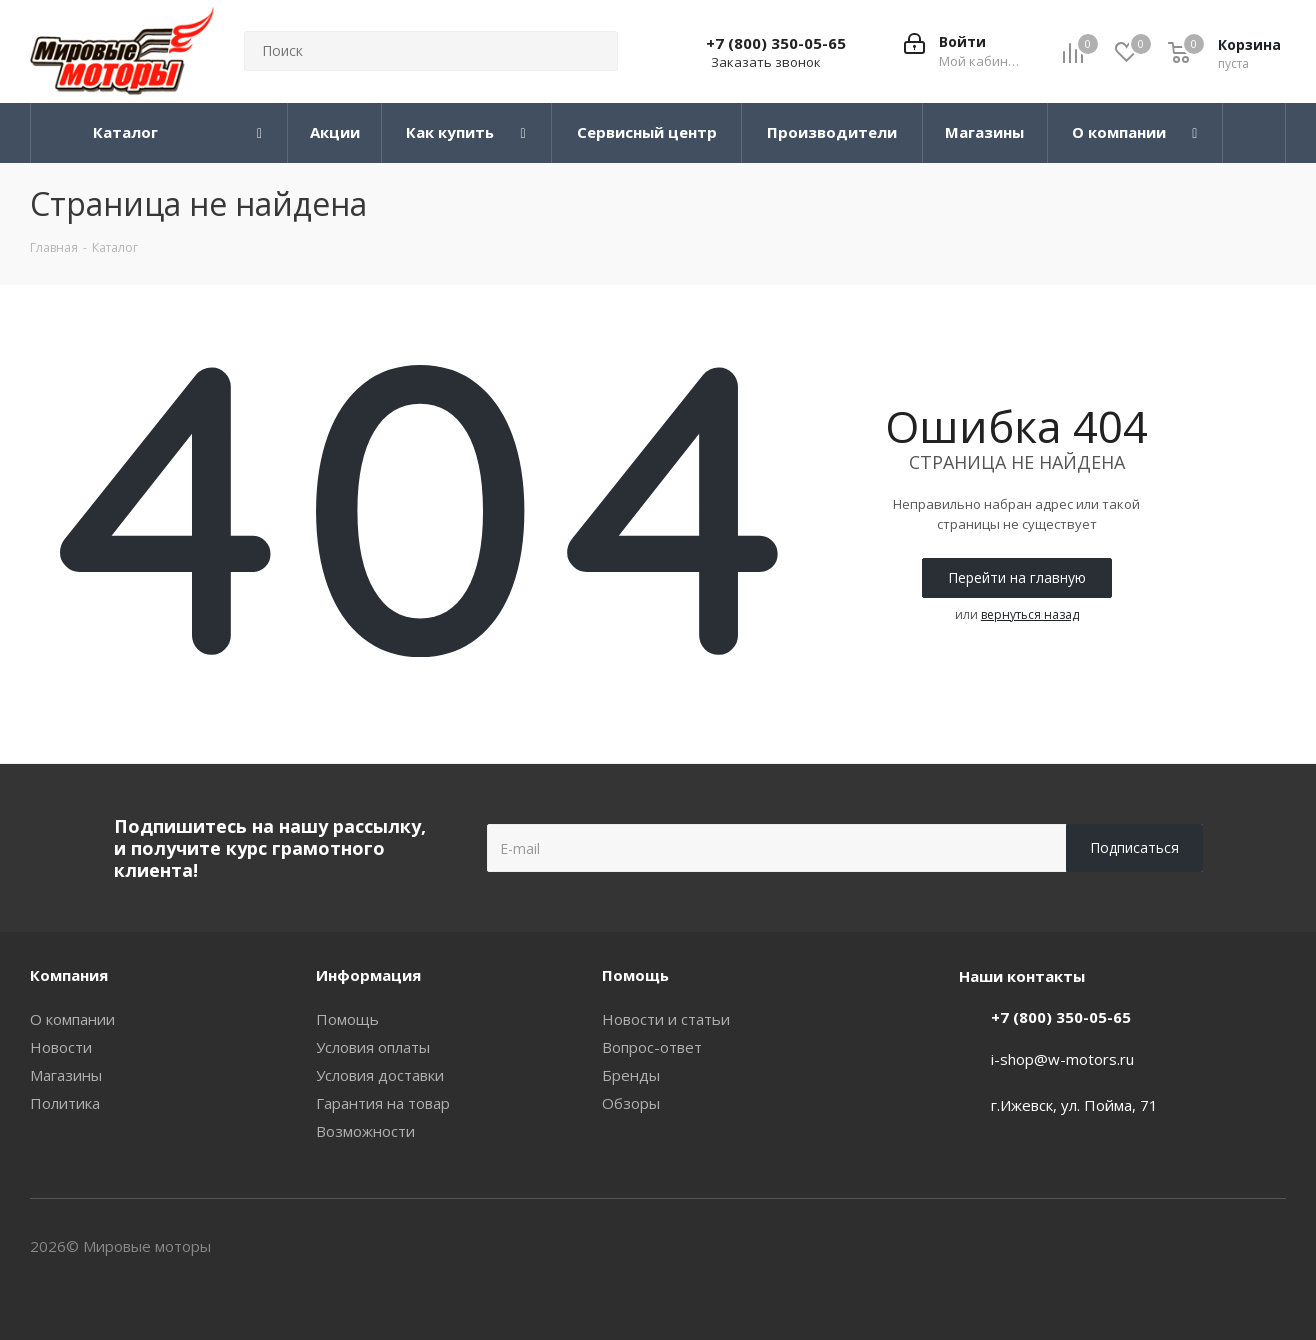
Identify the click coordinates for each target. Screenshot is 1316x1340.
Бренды (631, 1075)
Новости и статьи (666, 1019)
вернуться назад (1030, 614)
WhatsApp (1271, 1248)
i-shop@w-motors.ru (1062, 1059)
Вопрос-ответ (652, 1047)
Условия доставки (380, 1075)
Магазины (66, 1075)
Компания (69, 975)
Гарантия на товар (383, 1103)
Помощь (347, 1019)
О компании (72, 1019)
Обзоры (631, 1103)
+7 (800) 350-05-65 (776, 43)
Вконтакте (1221, 1248)
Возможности (365, 1131)
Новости (61, 1047)
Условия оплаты (373, 1047)
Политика (65, 1103)
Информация (368, 975)
